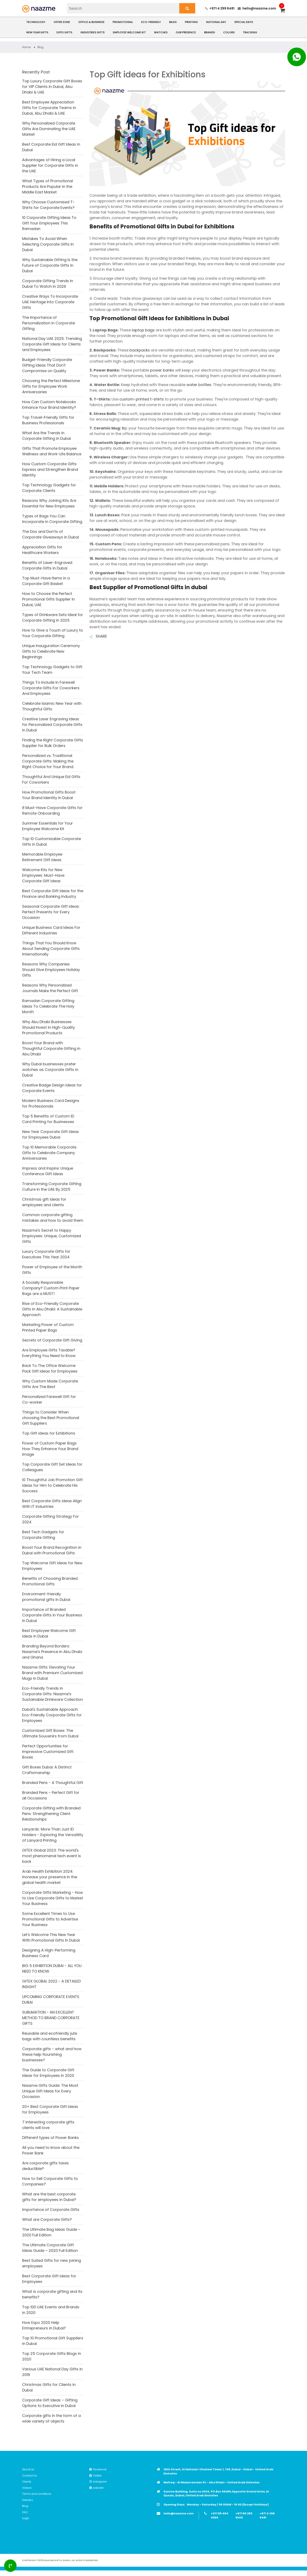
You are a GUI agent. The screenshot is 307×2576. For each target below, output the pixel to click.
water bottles (199, 384)
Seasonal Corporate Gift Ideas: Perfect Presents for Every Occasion (51, 912)
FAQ (25, 2512)
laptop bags (143, 330)
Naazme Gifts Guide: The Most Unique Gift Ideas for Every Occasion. (50, 2091)
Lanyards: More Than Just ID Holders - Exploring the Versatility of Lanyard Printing (52, 1835)
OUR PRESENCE (186, 32)
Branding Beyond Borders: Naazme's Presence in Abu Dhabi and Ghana (52, 1651)
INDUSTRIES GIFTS (93, 32)
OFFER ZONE (62, 22)
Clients (26, 2482)
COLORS (229, 32)
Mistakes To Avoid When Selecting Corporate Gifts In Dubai (48, 244)
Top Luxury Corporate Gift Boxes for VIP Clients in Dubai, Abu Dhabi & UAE (52, 86)
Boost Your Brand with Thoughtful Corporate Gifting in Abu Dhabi (51, 1048)
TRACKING (250, 32)
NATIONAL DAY (216, 22)
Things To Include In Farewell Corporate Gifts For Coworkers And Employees (50, 688)
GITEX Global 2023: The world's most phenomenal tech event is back (51, 1856)
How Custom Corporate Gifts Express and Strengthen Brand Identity (50, 469)
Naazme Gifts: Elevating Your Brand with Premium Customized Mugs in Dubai (52, 1673)
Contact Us (29, 2476)
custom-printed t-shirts (141, 399)
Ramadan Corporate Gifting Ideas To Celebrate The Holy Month (48, 1006)
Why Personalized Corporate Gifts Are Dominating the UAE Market (49, 129)
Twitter (95, 2476)
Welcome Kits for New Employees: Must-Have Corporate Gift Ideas (43, 875)
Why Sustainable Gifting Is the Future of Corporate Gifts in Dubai (49, 265)
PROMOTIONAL (123, 22)
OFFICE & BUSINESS (91, 22)
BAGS (173, 22)
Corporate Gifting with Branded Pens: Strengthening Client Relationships (51, 1813)
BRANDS (209, 32)
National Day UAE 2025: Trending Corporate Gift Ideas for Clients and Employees (52, 344)
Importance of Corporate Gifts (50, 2209)
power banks (162, 370)
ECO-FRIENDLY (151, 22)
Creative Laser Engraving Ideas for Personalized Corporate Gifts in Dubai (52, 724)
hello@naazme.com (259, 8)
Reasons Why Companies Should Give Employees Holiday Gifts (51, 969)
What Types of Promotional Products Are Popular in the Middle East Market (47, 186)
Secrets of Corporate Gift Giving (52, 1340)
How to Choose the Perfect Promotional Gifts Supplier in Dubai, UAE (48, 599)
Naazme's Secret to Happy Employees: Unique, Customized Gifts (51, 1236)
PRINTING (191, 22)
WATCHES (160, 32)
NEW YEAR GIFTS (37, 32)
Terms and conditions (36, 2494)
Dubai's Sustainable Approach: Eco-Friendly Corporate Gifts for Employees (52, 1715)
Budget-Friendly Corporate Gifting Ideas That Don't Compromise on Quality (47, 365)
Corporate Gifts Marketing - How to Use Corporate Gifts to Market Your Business (52, 1898)
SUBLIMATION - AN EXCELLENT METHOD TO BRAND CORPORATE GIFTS (50, 2018)
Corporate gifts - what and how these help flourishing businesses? (52, 2054)
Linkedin (96, 2488)
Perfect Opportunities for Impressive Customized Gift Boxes (47, 1751)
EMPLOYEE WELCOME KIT (129, 32)
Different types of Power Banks (50, 2137)
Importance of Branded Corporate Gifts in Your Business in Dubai (52, 1615)
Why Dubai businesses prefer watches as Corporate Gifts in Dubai (50, 1069)
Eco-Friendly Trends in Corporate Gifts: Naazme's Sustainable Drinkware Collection (52, 1694)
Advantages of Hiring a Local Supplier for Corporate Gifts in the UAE (50, 165)
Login (25, 2518)
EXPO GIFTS (64, 32)
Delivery (27, 2500)
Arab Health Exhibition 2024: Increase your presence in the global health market (49, 1877)
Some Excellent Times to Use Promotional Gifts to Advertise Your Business (50, 1919)
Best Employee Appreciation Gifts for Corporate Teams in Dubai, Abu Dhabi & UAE (49, 107)
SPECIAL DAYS (243, 22)
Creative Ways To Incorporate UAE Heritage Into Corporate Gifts (50, 302)
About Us (28, 2469)
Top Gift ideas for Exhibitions (48, 1433)
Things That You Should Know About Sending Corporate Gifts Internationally (51, 948)
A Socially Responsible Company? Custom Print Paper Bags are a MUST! (50, 1288)
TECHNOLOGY (35, 22)
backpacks (140, 350)
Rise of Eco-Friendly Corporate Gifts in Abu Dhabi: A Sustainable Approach (52, 1309)
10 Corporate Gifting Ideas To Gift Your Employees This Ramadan (49, 223)
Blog (25, 2506)
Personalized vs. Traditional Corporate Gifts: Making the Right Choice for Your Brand (47, 761)
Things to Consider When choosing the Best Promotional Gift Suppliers (50, 1418)
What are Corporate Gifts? (47, 2219)
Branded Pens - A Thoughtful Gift (52, 1782)
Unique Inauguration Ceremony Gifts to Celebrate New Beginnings (51, 651)
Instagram (98, 2482)
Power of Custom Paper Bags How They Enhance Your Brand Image (50, 1449)
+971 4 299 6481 (222, 8)
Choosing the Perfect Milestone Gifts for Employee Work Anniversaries (51, 386)
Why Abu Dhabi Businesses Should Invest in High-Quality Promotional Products (48, 1027)
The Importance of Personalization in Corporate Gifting (48, 323)
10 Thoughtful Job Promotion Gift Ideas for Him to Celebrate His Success (52, 1485)
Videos (27, 2488)
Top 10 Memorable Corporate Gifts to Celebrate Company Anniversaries (49, 1153)
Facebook (98, 2469)
